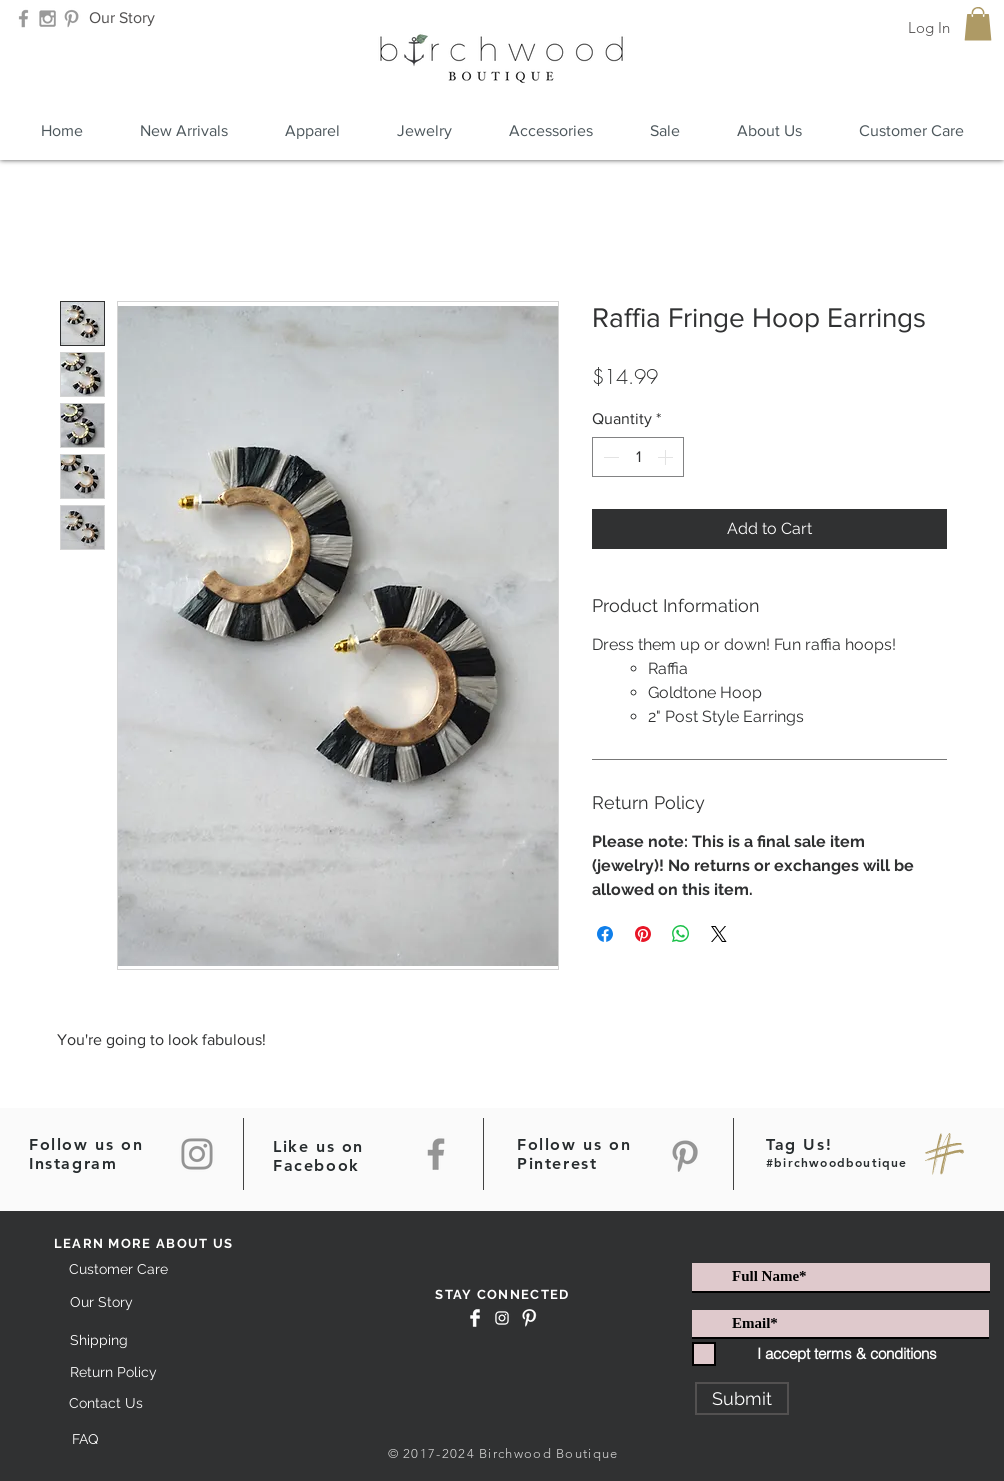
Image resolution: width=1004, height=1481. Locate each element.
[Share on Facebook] (605, 934)
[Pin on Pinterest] (643, 934)
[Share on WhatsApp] (681, 934)
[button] (978, 23)
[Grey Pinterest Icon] (71, 18)
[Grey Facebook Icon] (23, 18)
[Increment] (667, 457)
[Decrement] (609, 457)
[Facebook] (436, 1154)
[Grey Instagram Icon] (47, 18)
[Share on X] (719, 934)
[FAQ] (84, 1440)
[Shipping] (98, 1341)
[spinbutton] (638, 457)
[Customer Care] (118, 1270)
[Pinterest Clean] (529, 1318)
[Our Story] (121, 18)
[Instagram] (197, 1154)
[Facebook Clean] (475, 1318)
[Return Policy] (113, 1373)
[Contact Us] (105, 1404)
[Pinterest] (685, 1156)
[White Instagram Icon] (502, 1318)
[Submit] (742, 1398)
